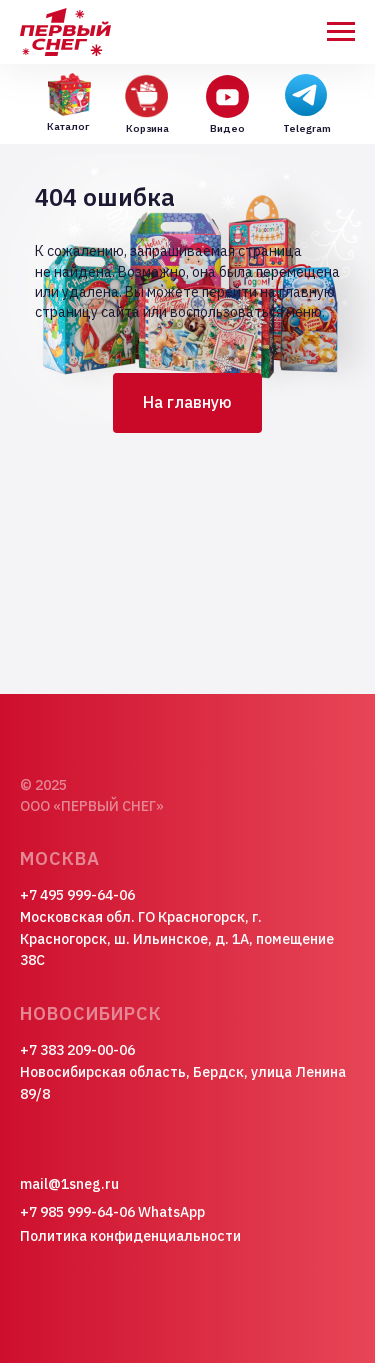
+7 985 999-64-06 (77, 1212)
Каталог (68, 126)
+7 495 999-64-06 (77, 895)
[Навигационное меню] (341, 32)
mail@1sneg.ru (69, 1184)
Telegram (307, 128)
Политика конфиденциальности (130, 1236)
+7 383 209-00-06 (77, 1050)
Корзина (147, 128)
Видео (227, 128)
